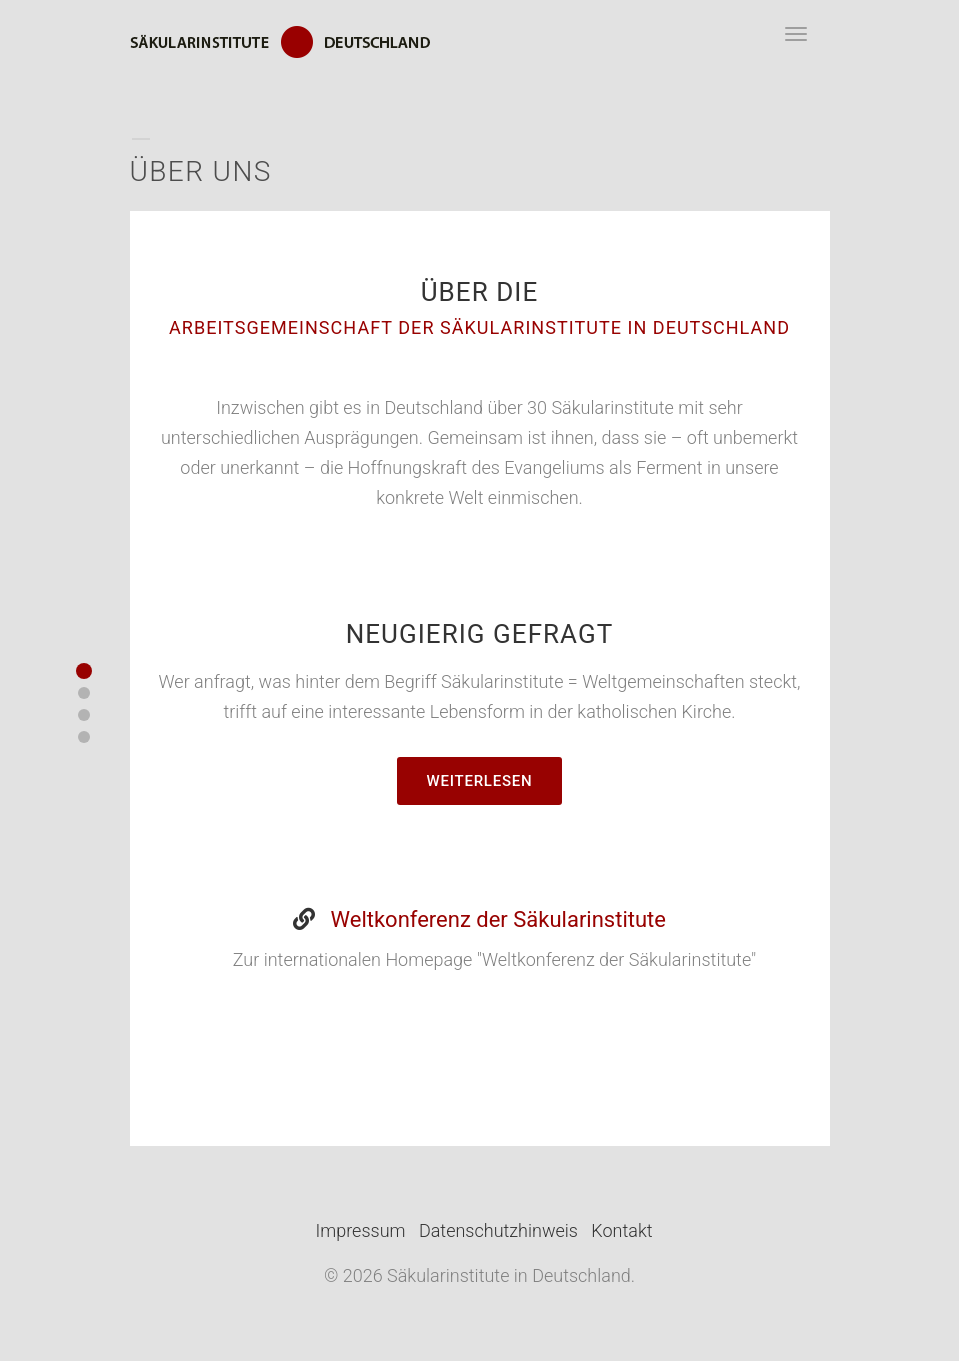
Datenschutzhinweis (498, 1230)
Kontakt (621, 1230)
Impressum (361, 1230)
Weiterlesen (480, 781)
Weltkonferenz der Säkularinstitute (498, 919)
